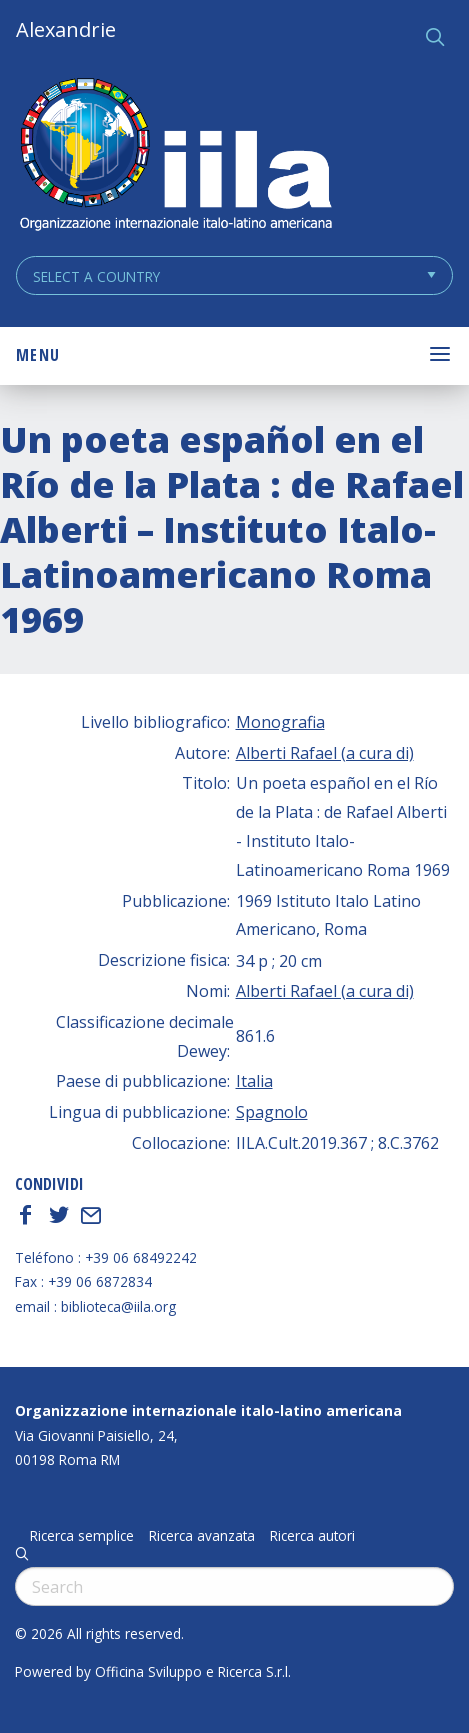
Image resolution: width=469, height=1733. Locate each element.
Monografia (280, 722)
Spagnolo (272, 1112)
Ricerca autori (312, 1536)
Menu (38, 355)
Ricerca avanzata (202, 1536)
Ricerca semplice (82, 1536)
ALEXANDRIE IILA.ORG (175, 156)
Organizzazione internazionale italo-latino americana (208, 1410)
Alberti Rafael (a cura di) (325, 753)
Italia (254, 1081)
